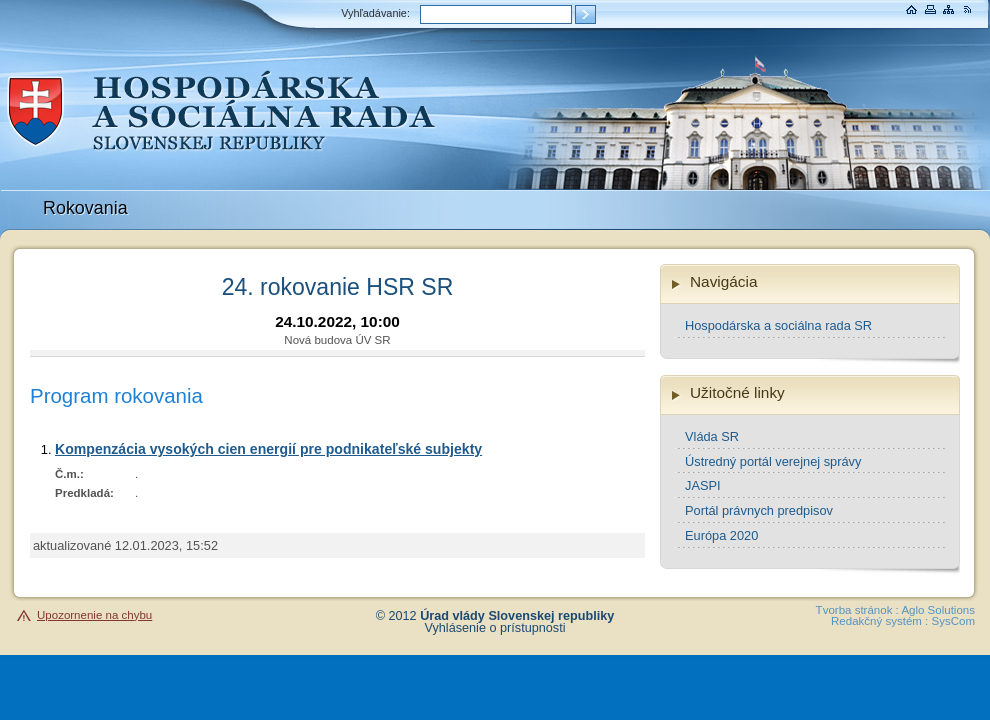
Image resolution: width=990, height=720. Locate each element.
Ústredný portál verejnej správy (773, 461)
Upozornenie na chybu (94, 615)
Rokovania (85, 208)
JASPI (703, 485)
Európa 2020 (721, 535)
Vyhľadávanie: (375, 13)
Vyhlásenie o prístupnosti (495, 628)
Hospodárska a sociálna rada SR (778, 325)
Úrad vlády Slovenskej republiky (517, 616)
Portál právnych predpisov (759, 510)
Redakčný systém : (879, 621)
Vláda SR (712, 436)
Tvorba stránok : (857, 610)
